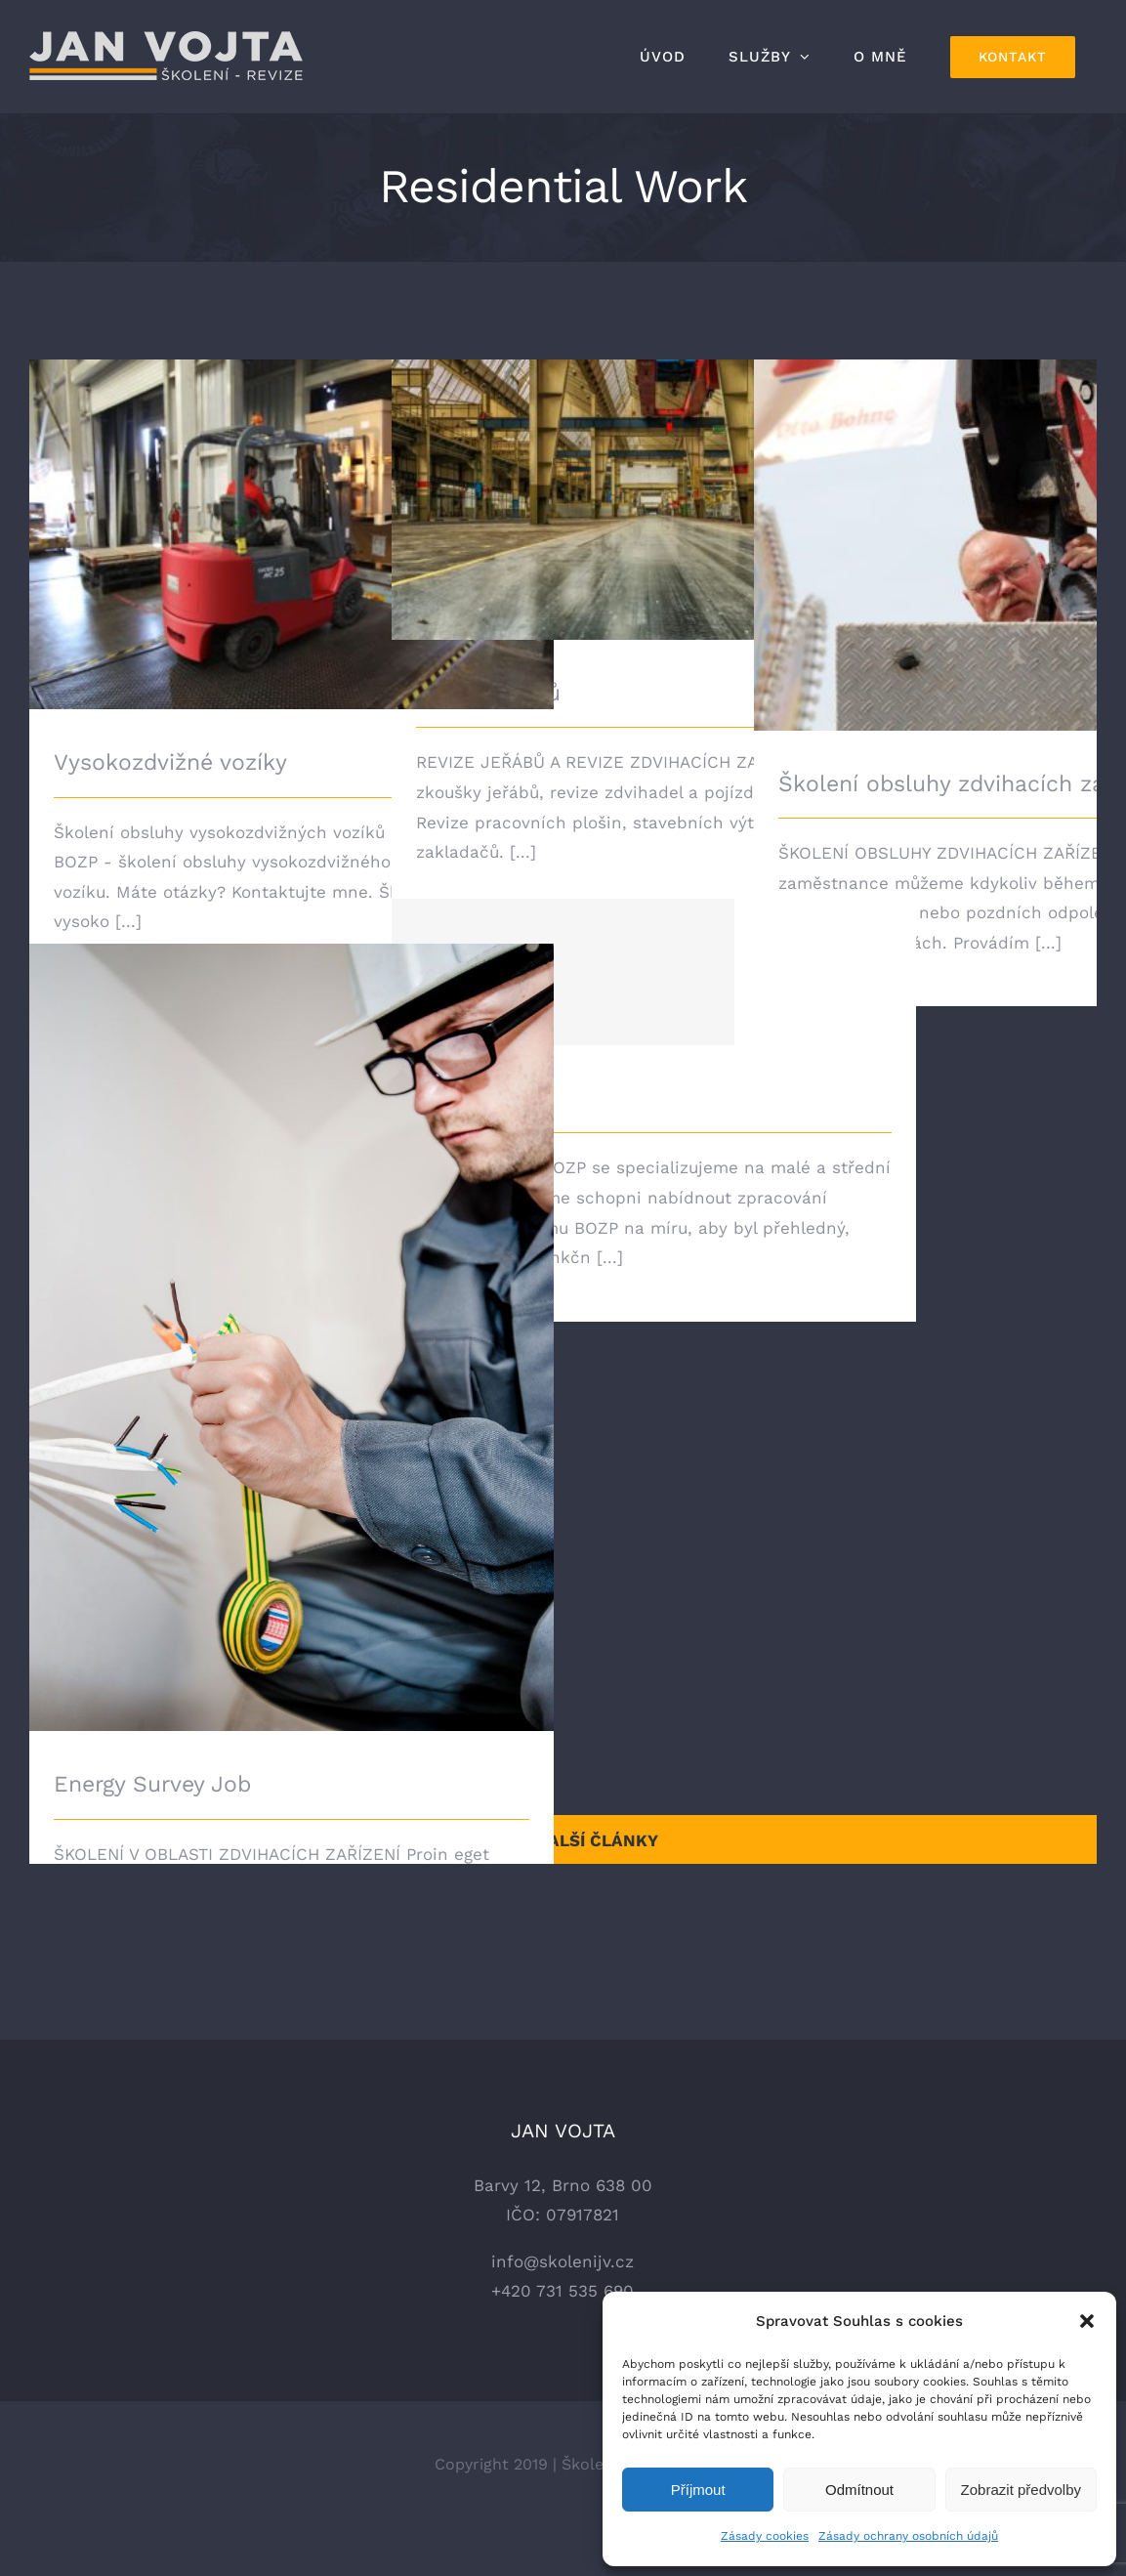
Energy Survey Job (152, 1784)
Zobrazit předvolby (1021, 2489)
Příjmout (698, 2489)
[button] (1087, 2321)
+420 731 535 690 (562, 2338)
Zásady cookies (765, 2536)
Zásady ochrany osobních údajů (908, 2536)
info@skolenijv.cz (562, 2308)
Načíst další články (563, 1840)
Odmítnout (859, 2489)
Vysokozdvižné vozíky (170, 762)
